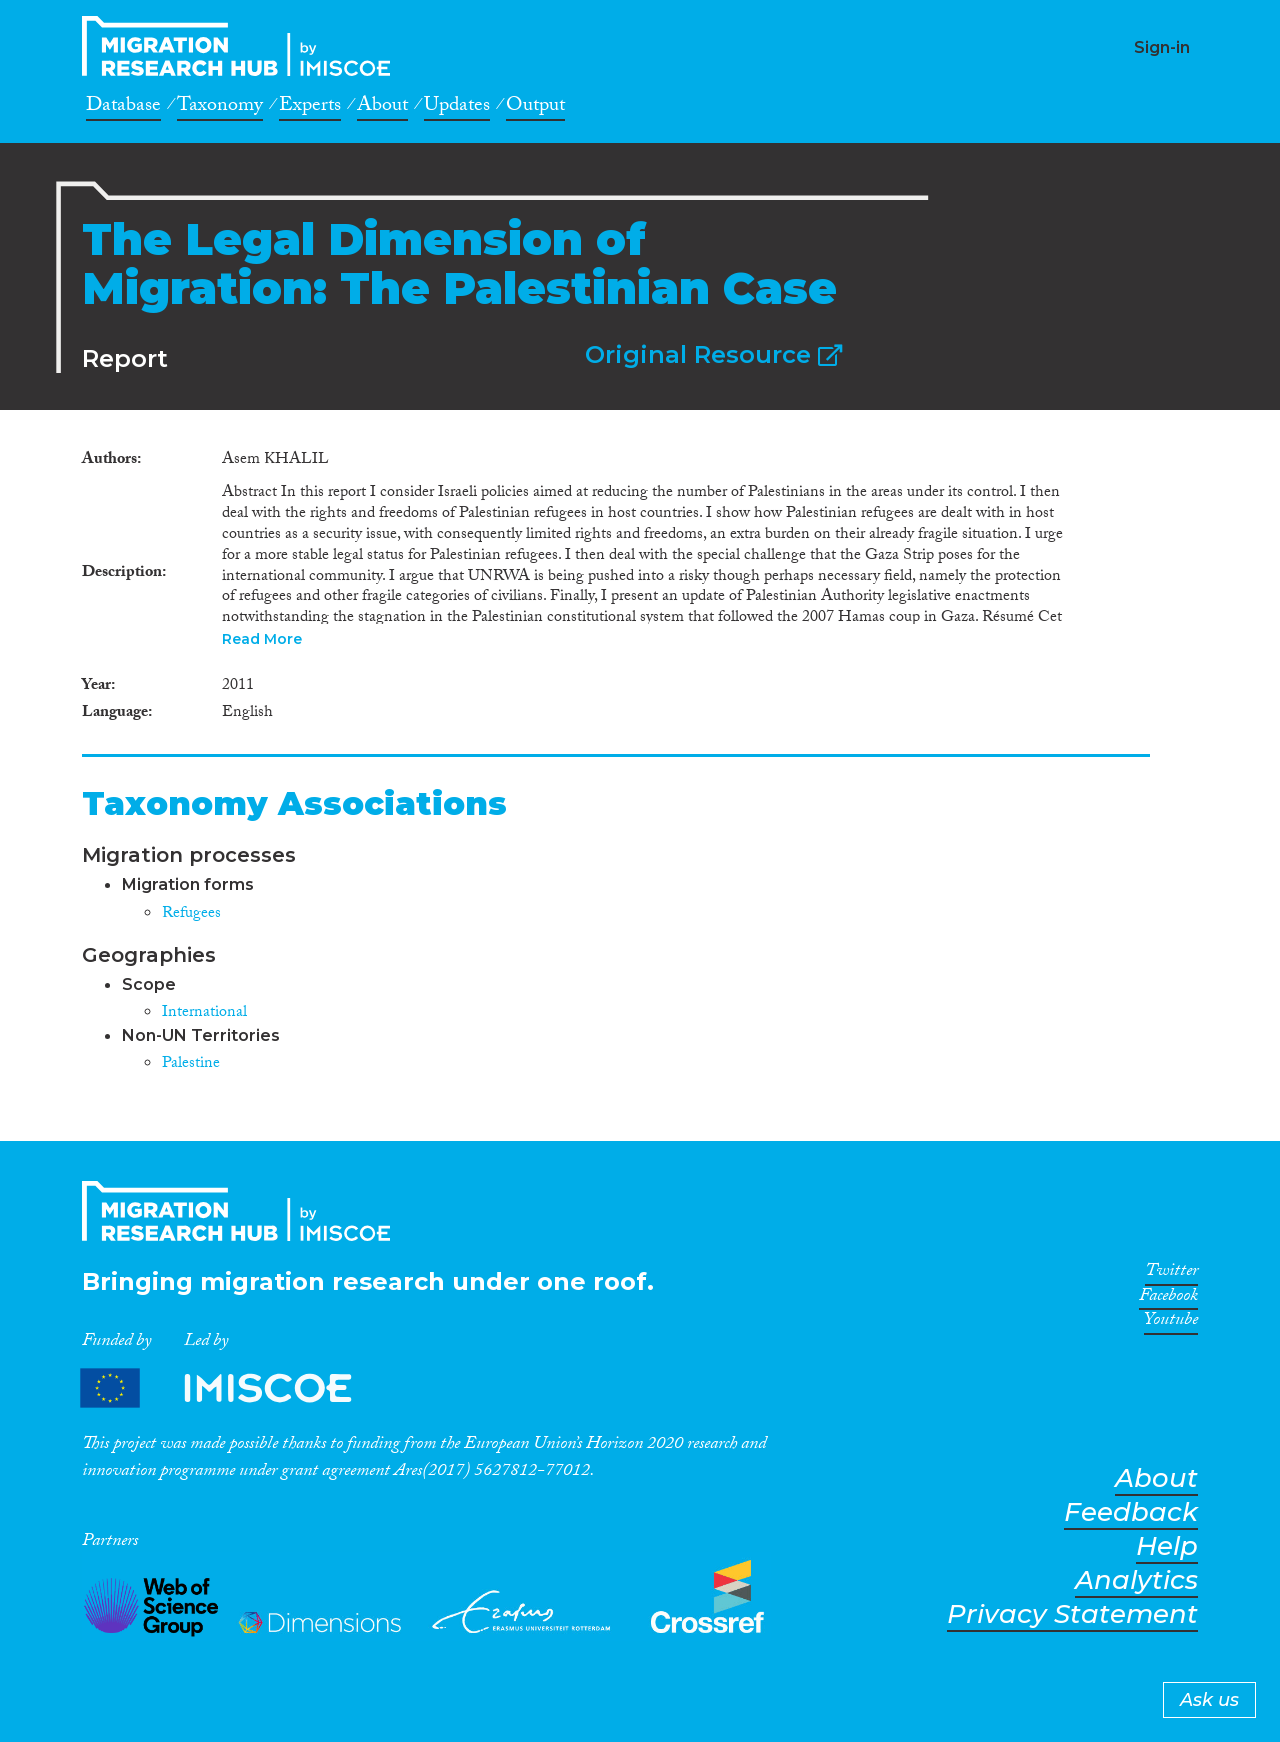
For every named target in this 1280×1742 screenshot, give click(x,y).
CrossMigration (242, 46)
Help (1167, 1546)
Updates (457, 108)
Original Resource (713, 354)
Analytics (1136, 1580)
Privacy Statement (1072, 1614)
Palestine (191, 1064)
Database (123, 108)
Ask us (1209, 1700)
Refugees (191, 914)
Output (535, 108)
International (204, 1013)
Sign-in (1162, 47)
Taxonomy (220, 108)
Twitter (1171, 1274)
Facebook (1168, 1299)
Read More (262, 639)
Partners (233, 1388)
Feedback (1131, 1512)
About (382, 108)
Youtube (1171, 1323)
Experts (310, 108)
